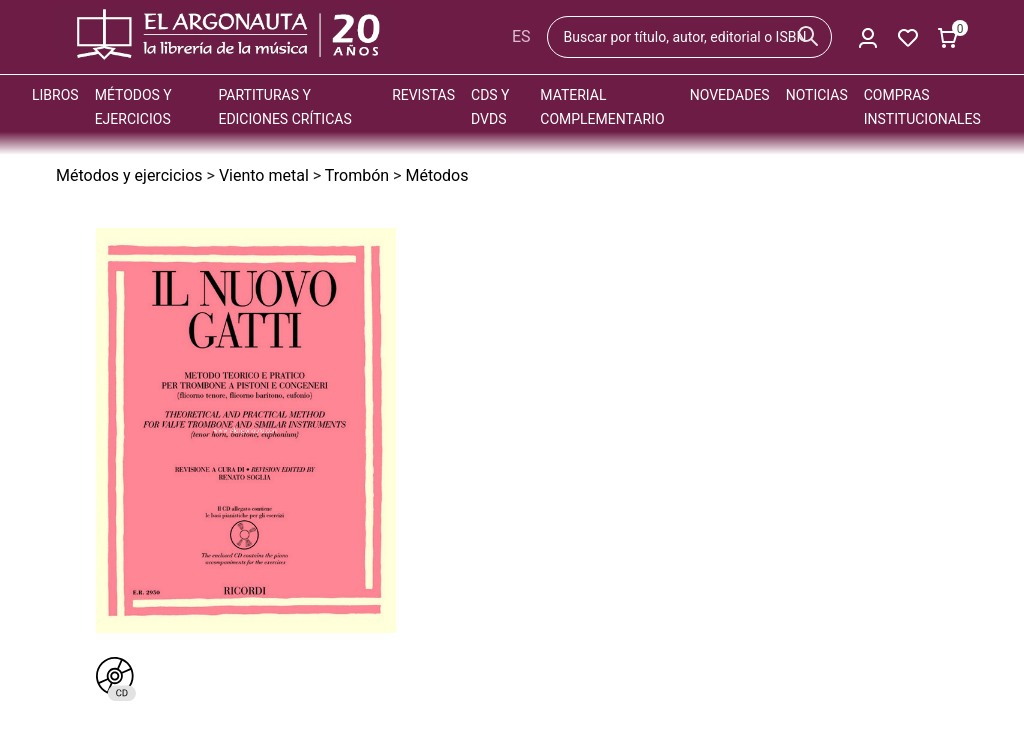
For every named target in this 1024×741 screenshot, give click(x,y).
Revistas (423, 95)
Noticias (817, 95)
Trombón (357, 175)
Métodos (436, 175)
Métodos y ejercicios (129, 175)
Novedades (730, 95)
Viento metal (264, 175)
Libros (55, 95)
